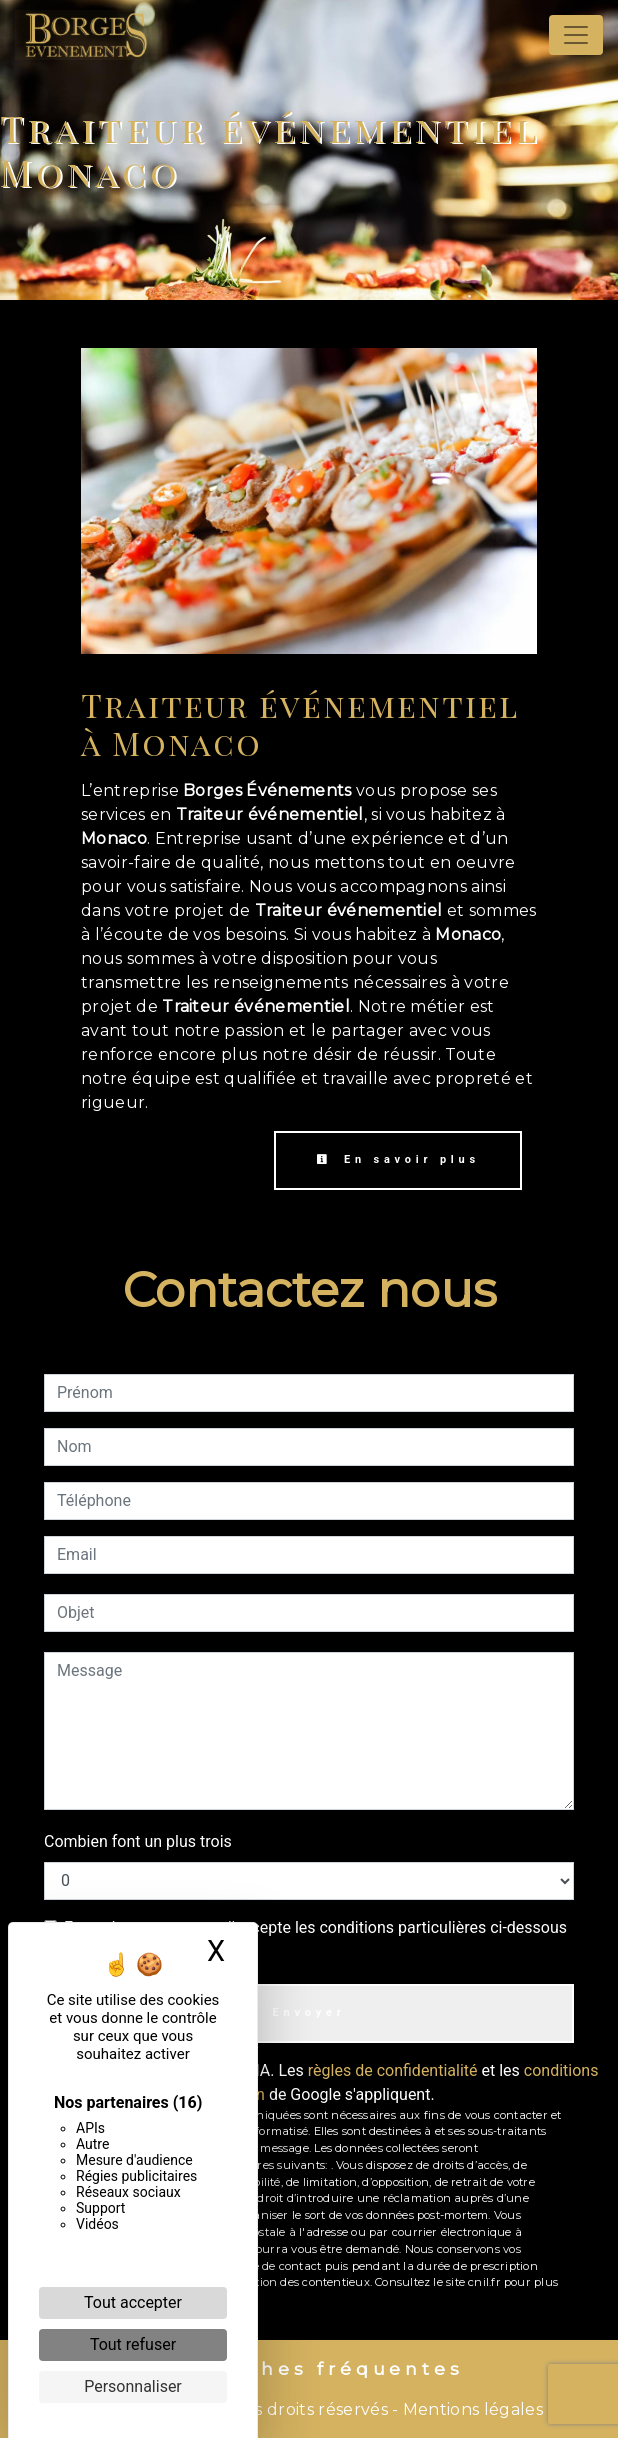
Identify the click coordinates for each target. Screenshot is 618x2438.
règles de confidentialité (393, 2070)
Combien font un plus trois (138, 1841)
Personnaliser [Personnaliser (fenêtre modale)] (133, 2386)
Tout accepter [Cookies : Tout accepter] (133, 2302)
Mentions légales (471, 2409)
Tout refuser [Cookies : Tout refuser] (133, 2344)
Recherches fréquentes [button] (309, 2368)
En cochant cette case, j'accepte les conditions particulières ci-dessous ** (315, 1939)
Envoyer (308, 2012)
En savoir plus (398, 1159)
